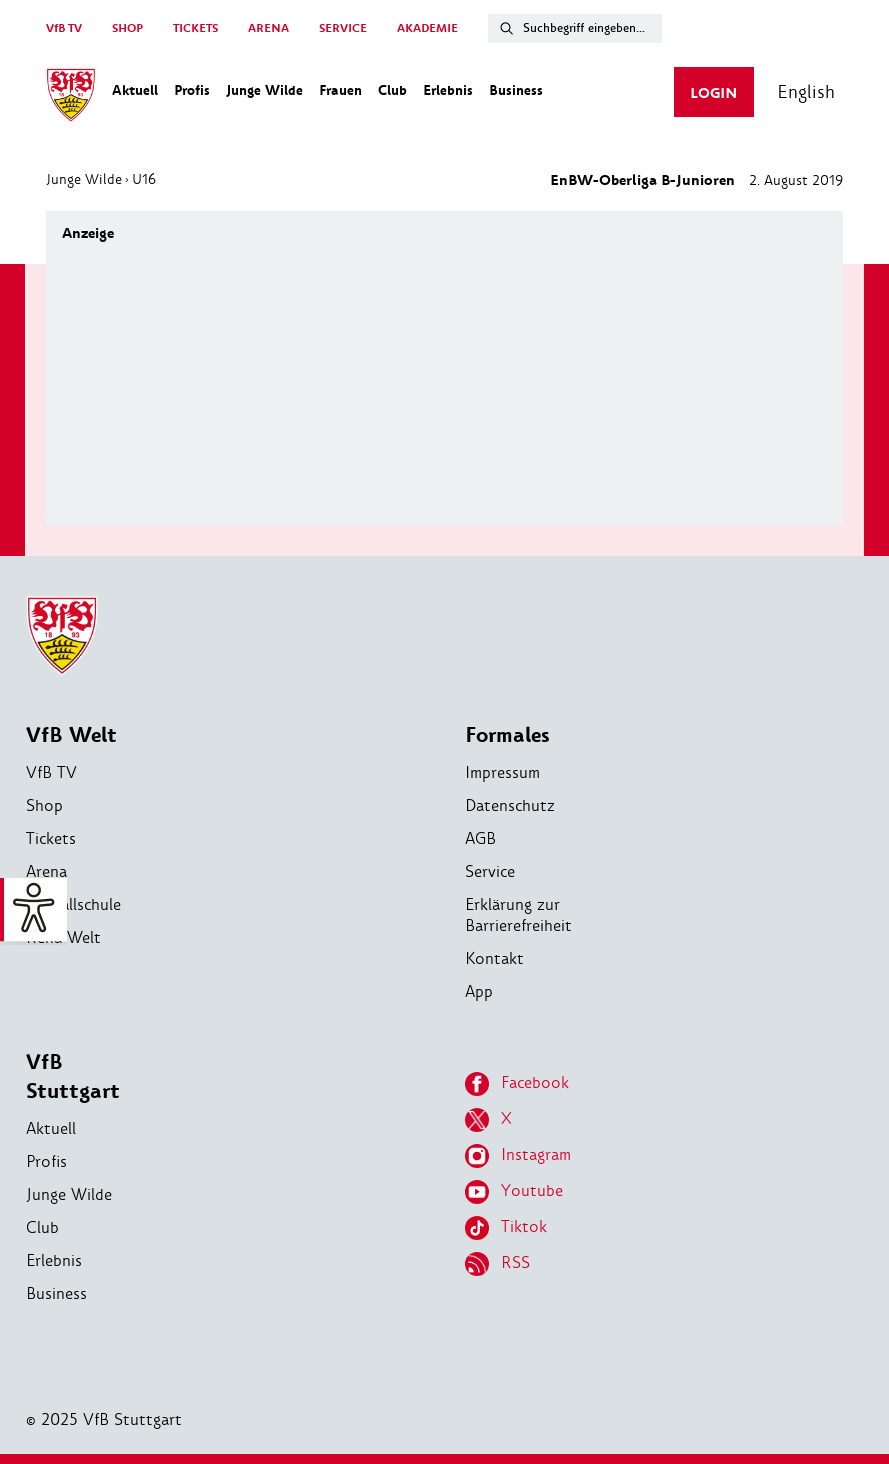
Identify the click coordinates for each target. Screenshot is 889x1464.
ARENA (268, 28)
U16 (144, 179)
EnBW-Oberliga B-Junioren (642, 180)
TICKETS (195, 28)
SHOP (127, 28)
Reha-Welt (63, 937)
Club (42, 1227)
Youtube (514, 1192)
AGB (480, 838)
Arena (46, 871)
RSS (497, 1264)
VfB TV (64, 28)
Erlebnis (54, 1260)
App (479, 991)
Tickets (51, 838)
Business (56, 1293)
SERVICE (343, 28)
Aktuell (51, 1128)
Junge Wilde (84, 179)
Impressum (502, 772)
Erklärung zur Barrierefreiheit (518, 915)
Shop (44, 805)
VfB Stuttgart (73, 1077)
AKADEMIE (427, 28)
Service (490, 871)
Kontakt (494, 958)
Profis (46, 1161)
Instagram (518, 1156)
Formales (507, 735)
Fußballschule (73, 904)
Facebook (517, 1084)
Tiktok (506, 1228)
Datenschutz (510, 805)
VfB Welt (71, 735)
